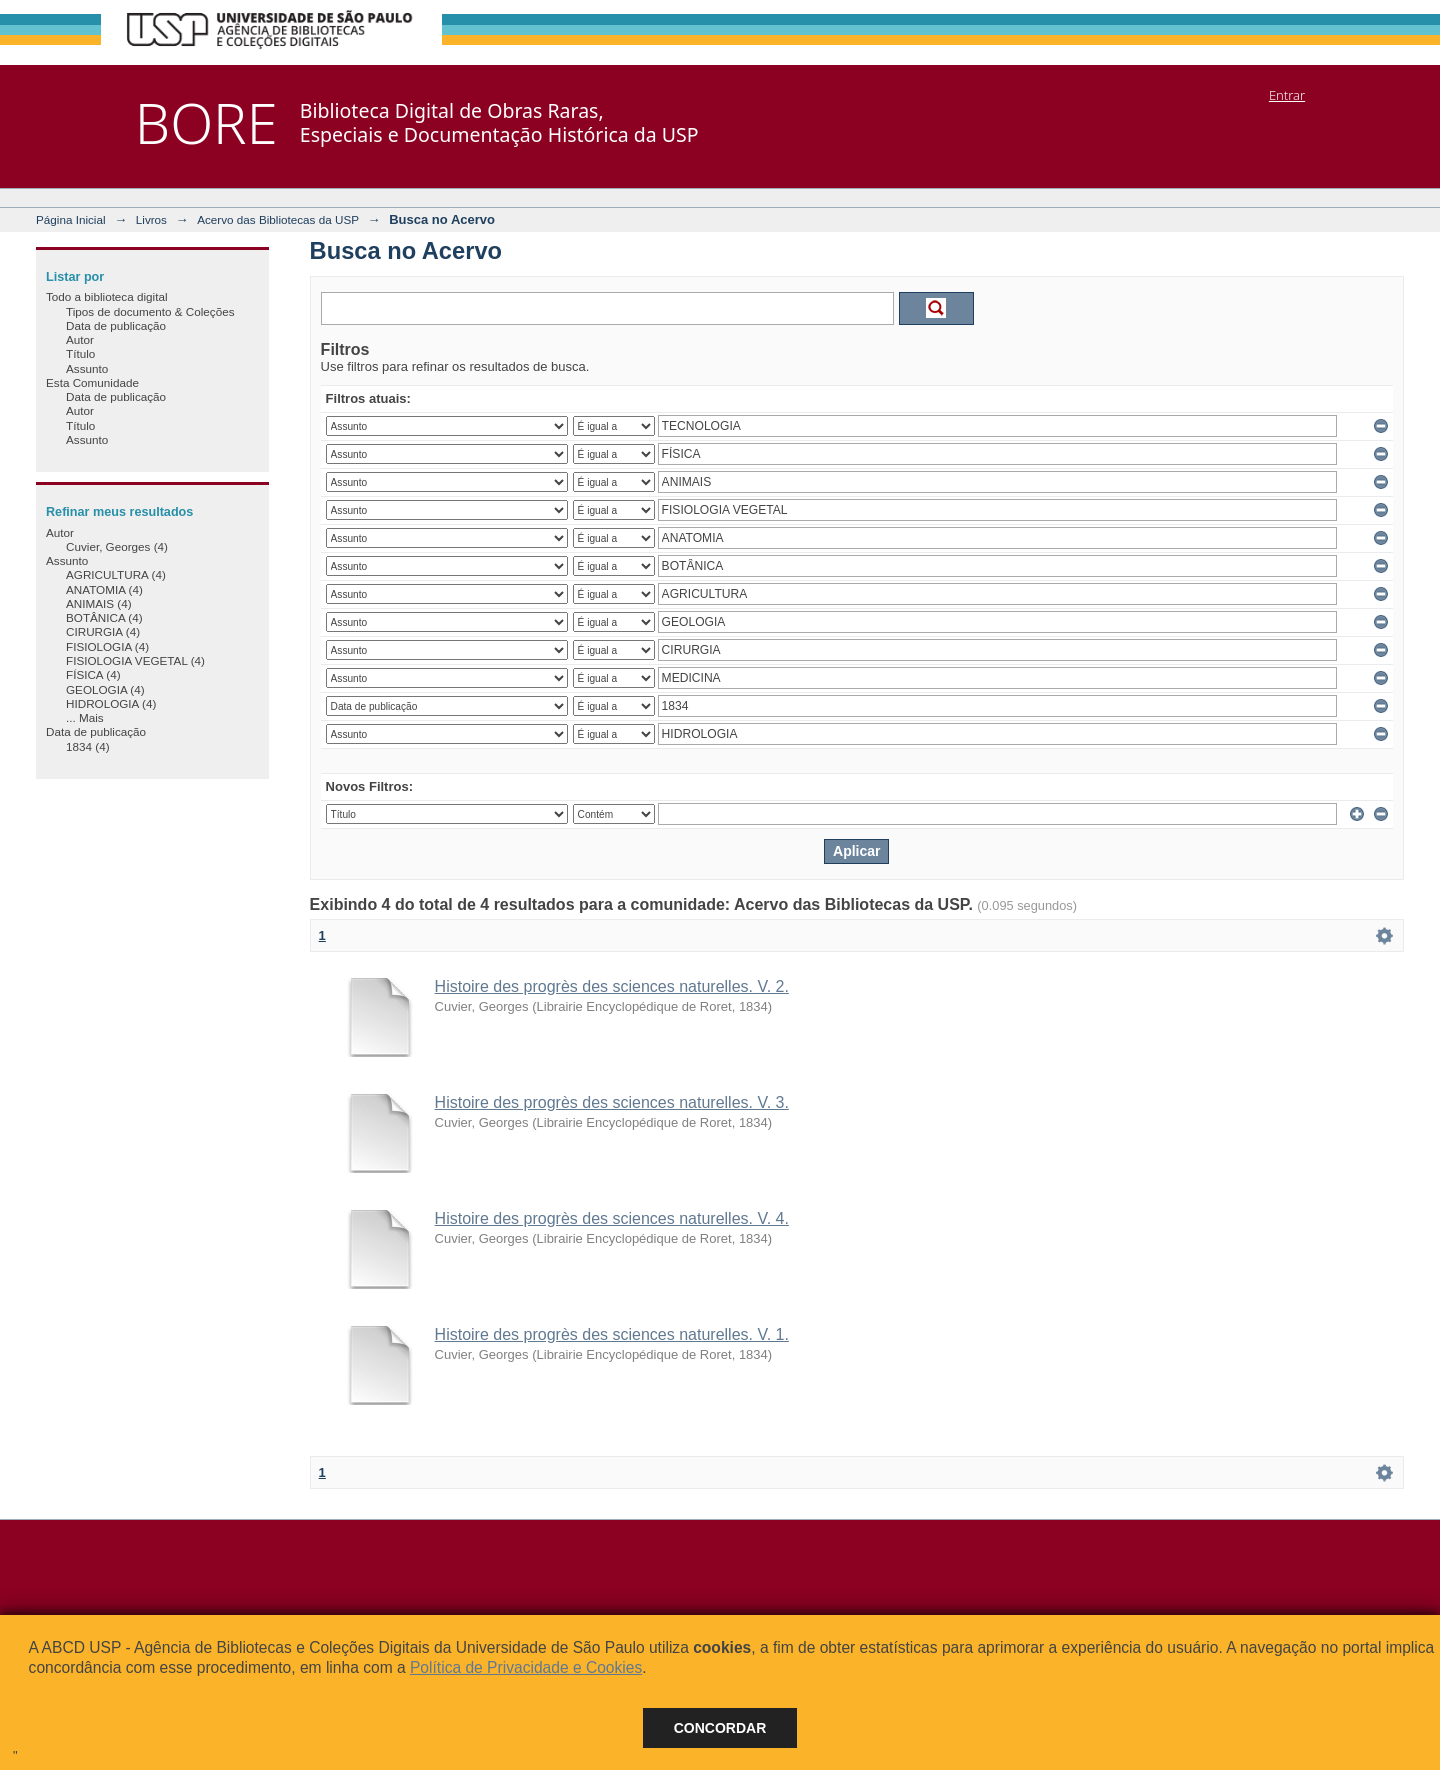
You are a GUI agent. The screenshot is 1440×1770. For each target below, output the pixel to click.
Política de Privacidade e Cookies (526, 1667)
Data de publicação (116, 325)
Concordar (720, 1728)
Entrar (1287, 95)
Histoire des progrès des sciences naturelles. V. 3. (612, 1102)
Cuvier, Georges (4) (117, 546)
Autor (80, 339)
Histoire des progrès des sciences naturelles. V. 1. (612, 1334)
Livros (151, 219)
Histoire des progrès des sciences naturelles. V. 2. (612, 986)
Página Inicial (71, 219)
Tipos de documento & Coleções (150, 311)
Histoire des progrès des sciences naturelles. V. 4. (612, 1218)
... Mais (85, 717)
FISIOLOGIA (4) (107, 646)
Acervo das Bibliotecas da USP (278, 219)
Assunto (87, 368)
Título (80, 353)
